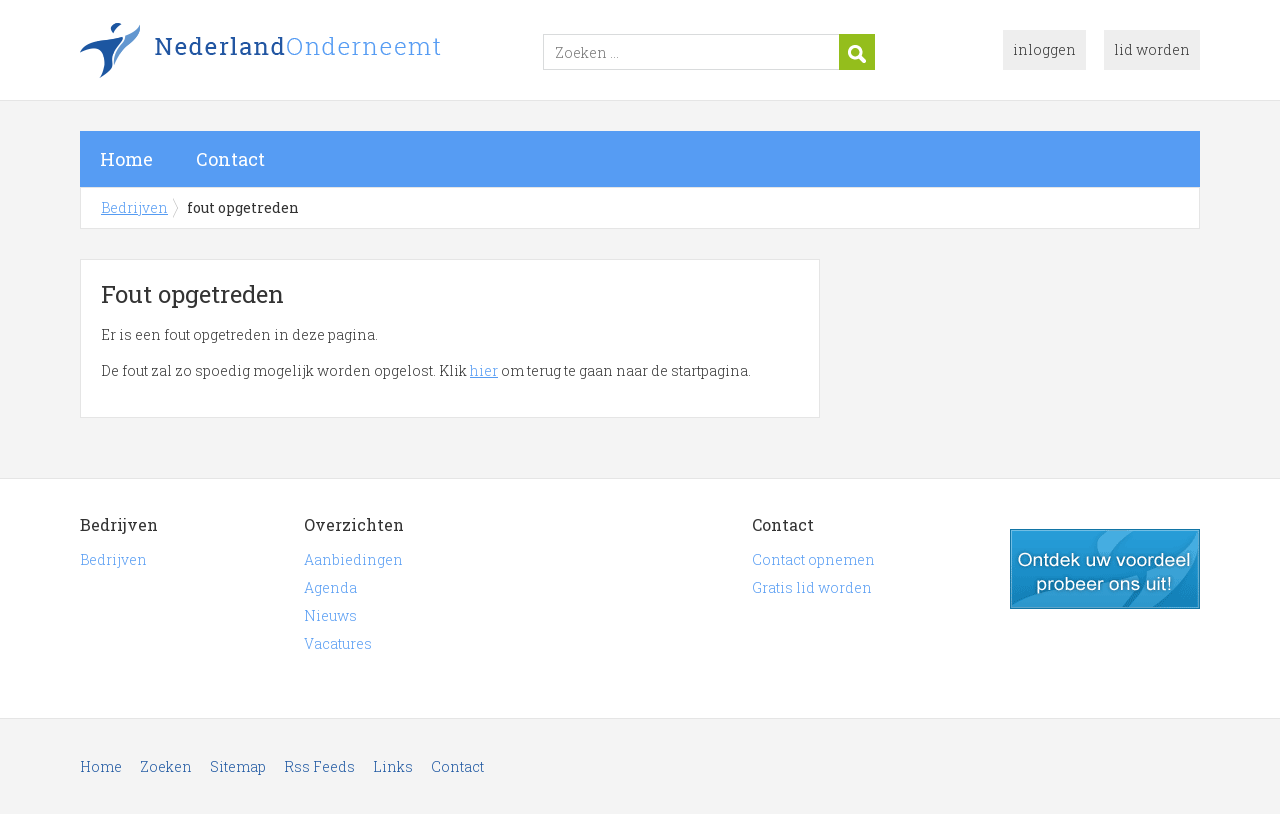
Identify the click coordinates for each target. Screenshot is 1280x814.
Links (393, 766)
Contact (230, 159)
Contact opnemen (813, 559)
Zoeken (166, 766)
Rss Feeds (319, 766)
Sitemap (238, 766)
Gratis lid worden (812, 587)
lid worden (1152, 49)
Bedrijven (330, 53)
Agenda (330, 587)
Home (126, 159)
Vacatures (338, 643)
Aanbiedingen (353, 559)
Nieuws (330, 615)
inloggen (1044, 49)
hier (484, 370)
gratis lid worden (1105, 569)
